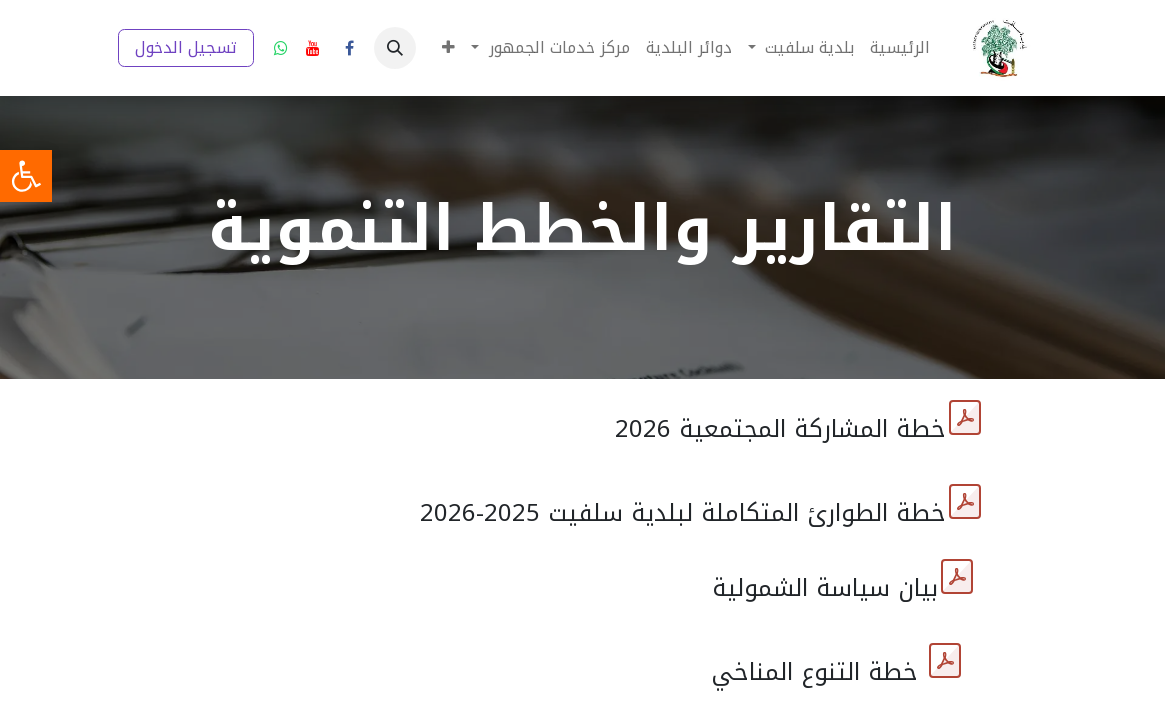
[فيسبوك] (350, 48)
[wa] (281, 48)
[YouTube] (313, 48)
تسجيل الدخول (186, 47)
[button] (395, 48)
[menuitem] (900, 48)
